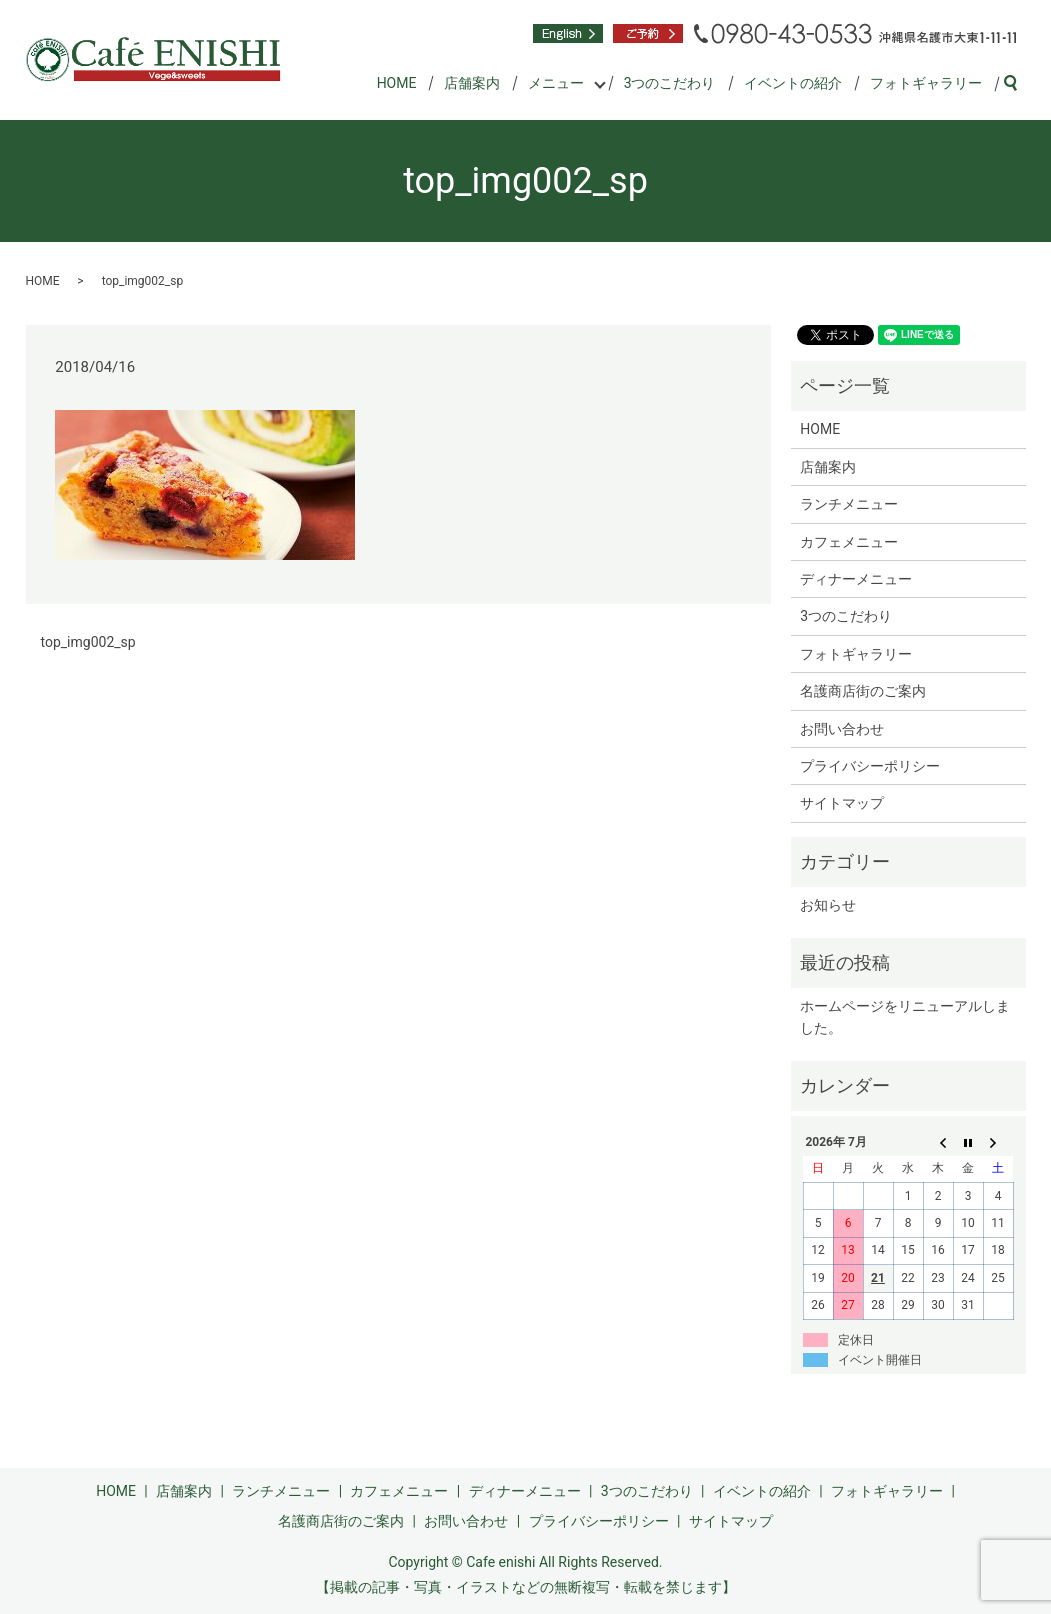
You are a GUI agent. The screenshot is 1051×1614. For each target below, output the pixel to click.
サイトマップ (842, 803)
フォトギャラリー (926, 83)
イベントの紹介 (793, 83)
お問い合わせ (842, 729)
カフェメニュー (849, 542)
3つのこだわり (670, 83)
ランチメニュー (849, 504)
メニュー (556, 83)
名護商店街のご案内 (863, 691)
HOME (397, 83)
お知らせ (828, 905)
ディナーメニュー (856, 579)
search (1019, 84)
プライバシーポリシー (870, 766)
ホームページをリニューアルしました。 (905, 1017)
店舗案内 (472, 83)
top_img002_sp (88, 642)
